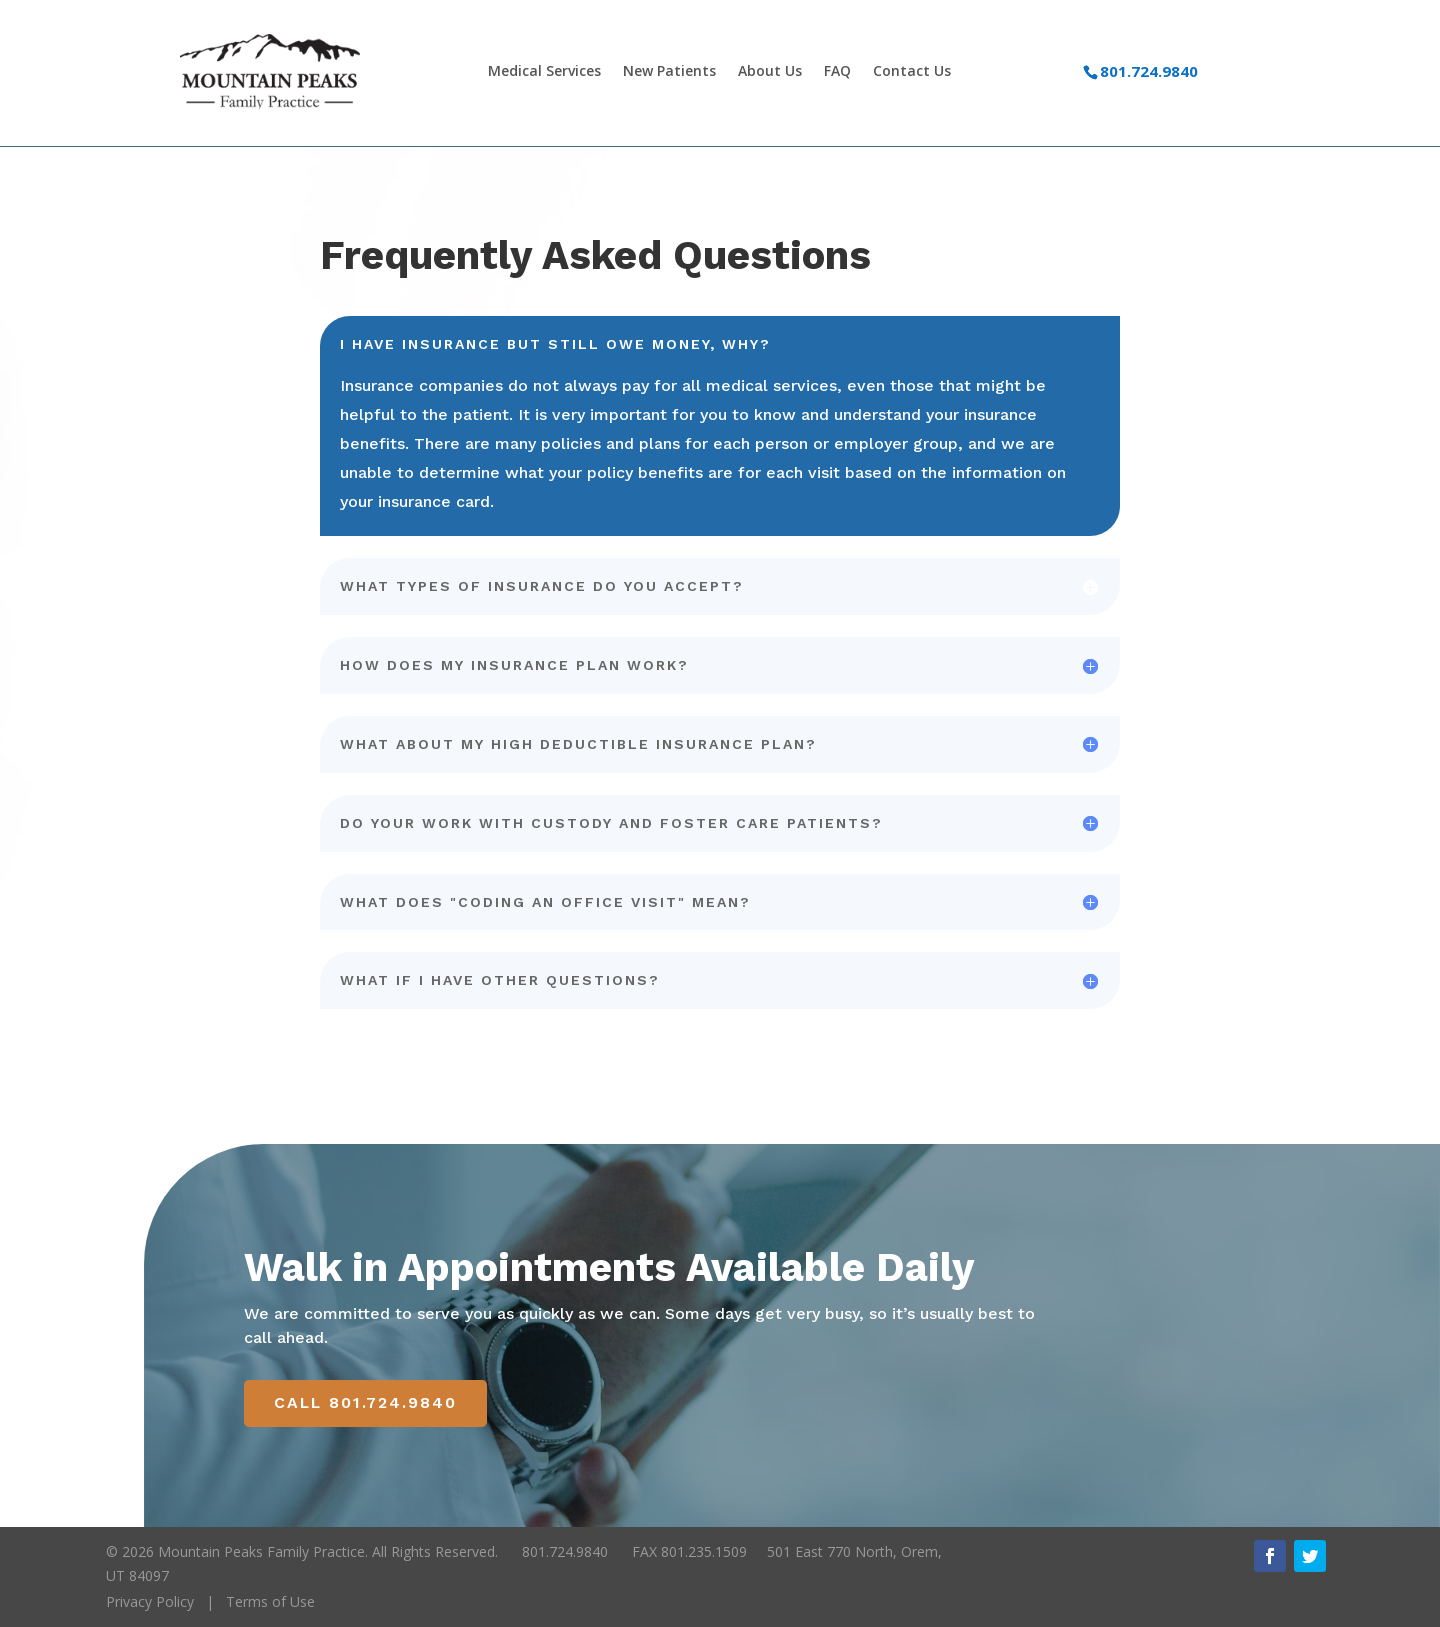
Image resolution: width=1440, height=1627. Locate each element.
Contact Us (912, 72)
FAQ (837, 72)
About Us (770, 72)
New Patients (669, 72)
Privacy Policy (150, 1601)
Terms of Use (270, 1601)
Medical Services (544, 72)
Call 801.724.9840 (366, 1403)
